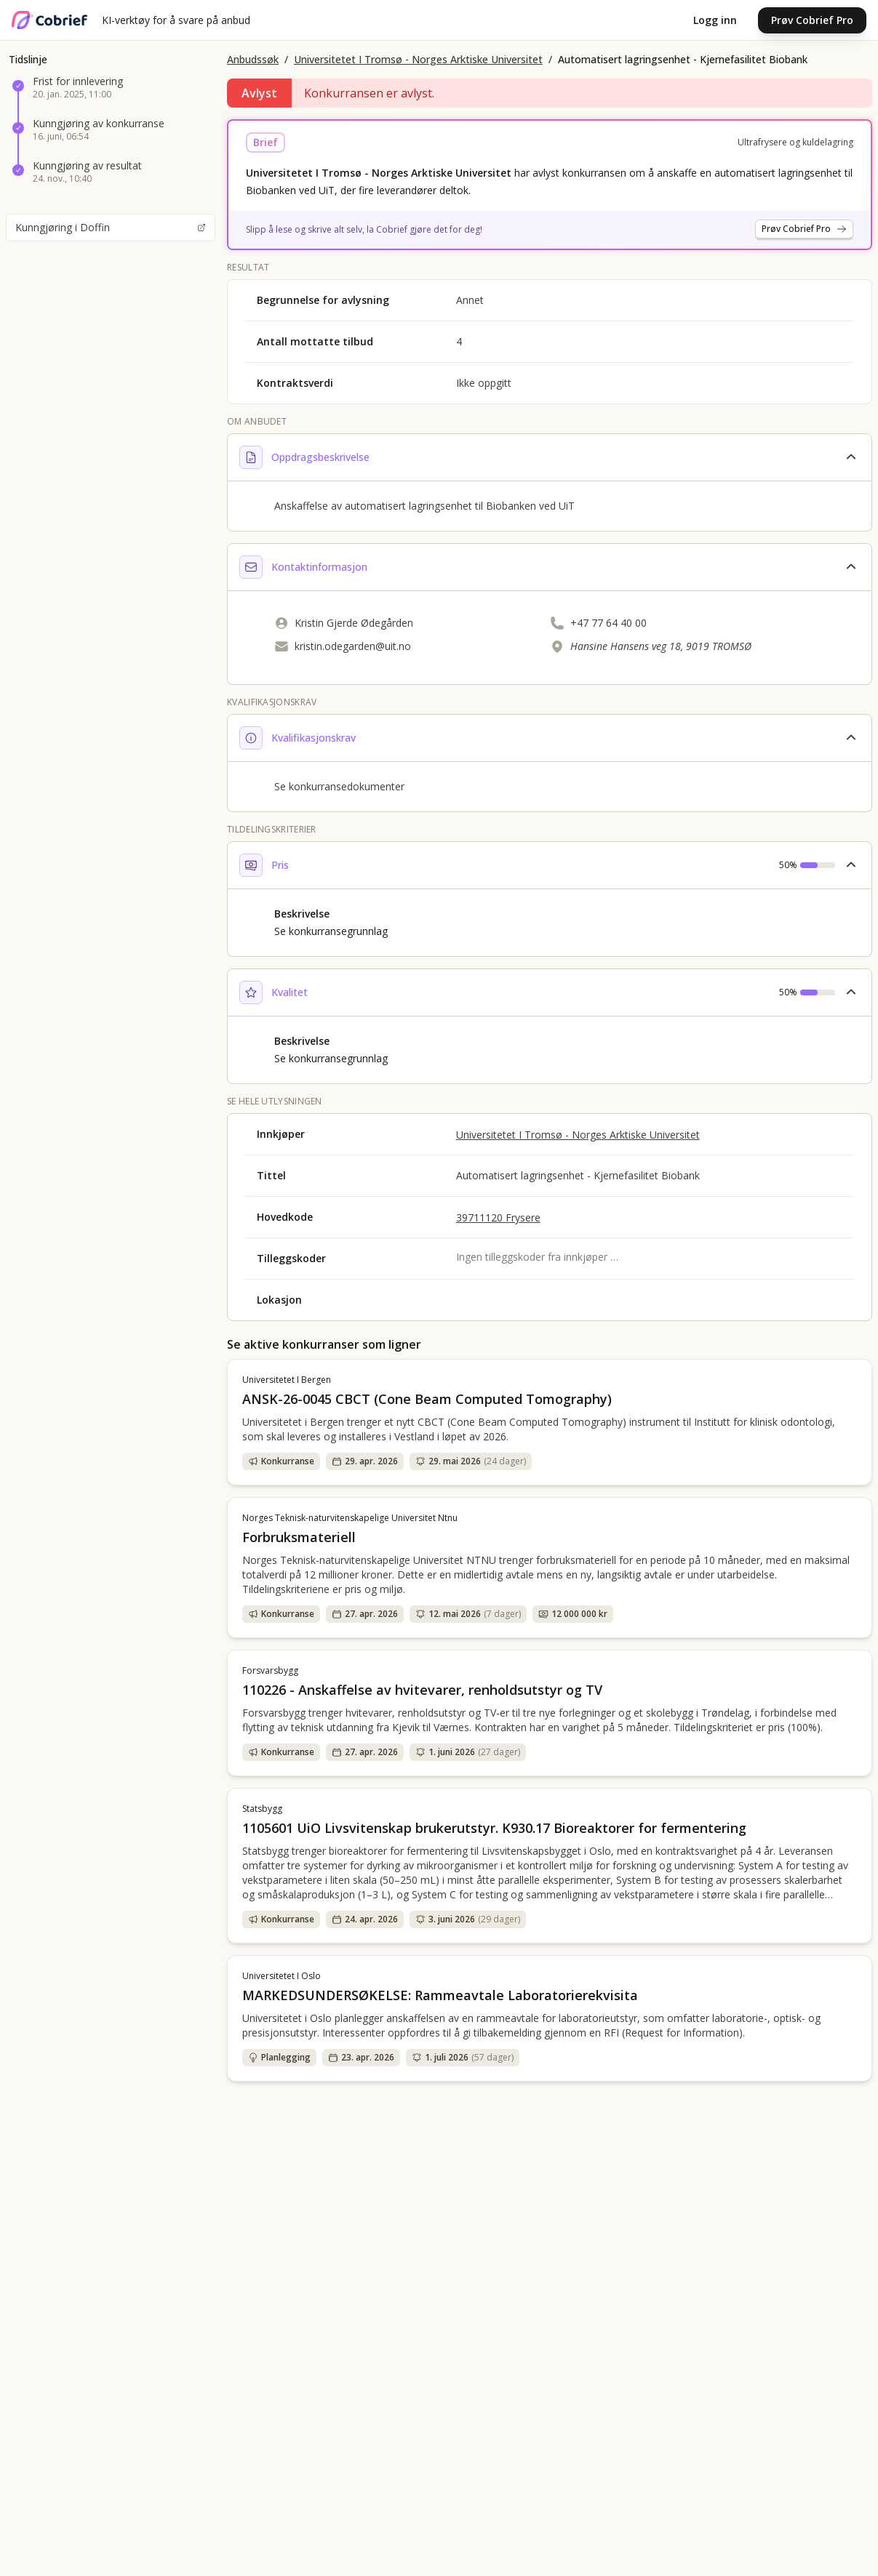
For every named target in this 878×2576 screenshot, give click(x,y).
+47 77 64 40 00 (608, 623)
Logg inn (715, 20)
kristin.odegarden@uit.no (353, 646)
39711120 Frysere (498, 1217)
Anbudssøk (253, 59)
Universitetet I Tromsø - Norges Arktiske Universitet (418, 59)
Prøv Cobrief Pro (812, 20)
